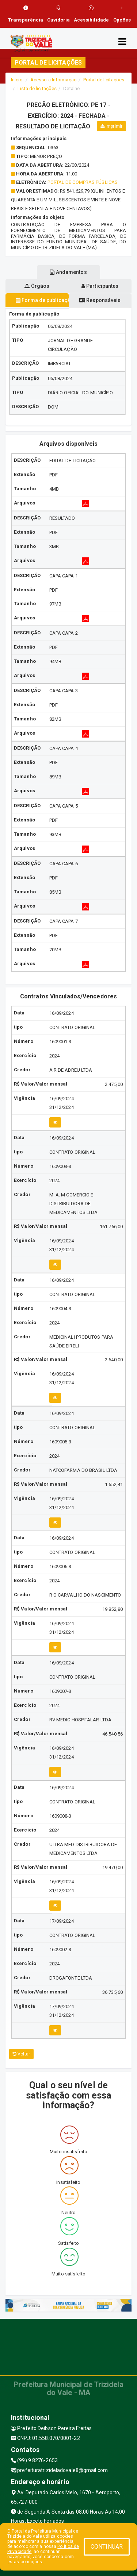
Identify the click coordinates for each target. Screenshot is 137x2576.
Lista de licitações (37, 88)
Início (17, 79)
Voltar (21, 2054)
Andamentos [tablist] (68, 272)
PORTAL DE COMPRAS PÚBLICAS (82, 182)
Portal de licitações (103, 79)
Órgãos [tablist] (36, 286)
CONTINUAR (107, 2546)
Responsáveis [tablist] (100, 300)
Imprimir (111, 126)
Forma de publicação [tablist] (42, 300)
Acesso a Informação (53, 79)
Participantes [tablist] (100, 286)
